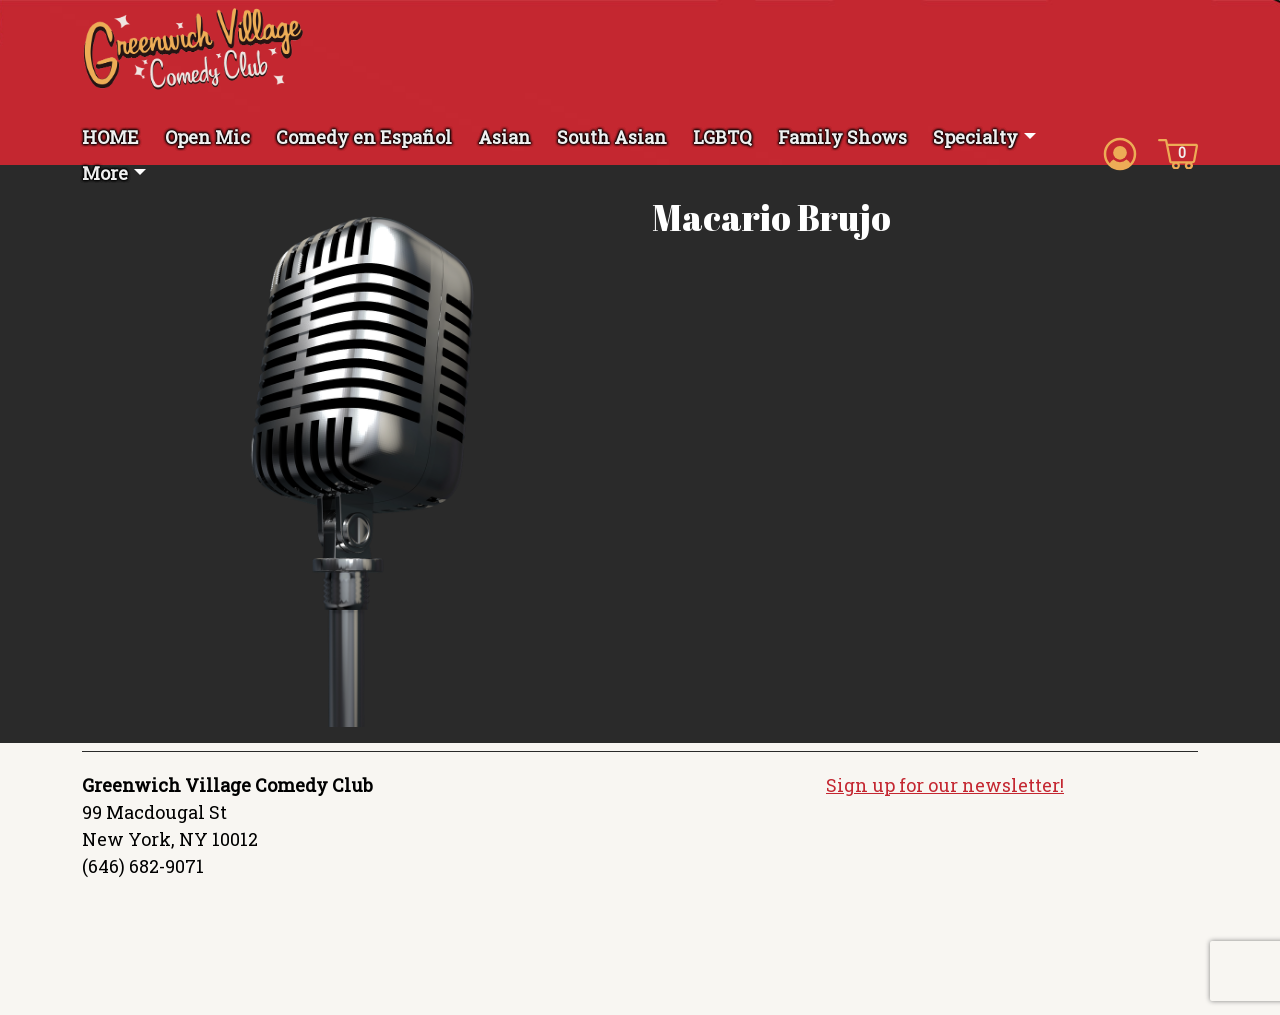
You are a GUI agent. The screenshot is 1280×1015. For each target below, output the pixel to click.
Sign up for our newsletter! (945, 785)
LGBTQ (722, 137)
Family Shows (842, 137)
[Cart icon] (1178, 152)
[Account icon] (1120, 152)
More (105, 173)
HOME (110, 137)
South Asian (612, 137)
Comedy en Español (364, 137)
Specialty (975, 137)
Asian (504, 137)
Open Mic (207, 137)
